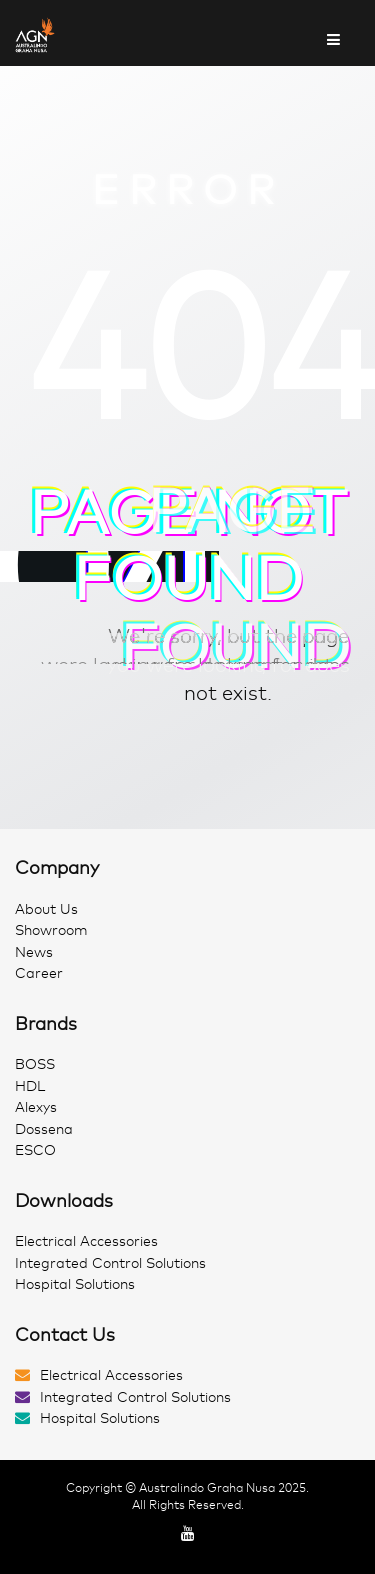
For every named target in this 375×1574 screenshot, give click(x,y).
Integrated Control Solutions (110, 1263)
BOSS (35, 1064)
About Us (46, 909)
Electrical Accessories (86, 1241)
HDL (30, 1086)
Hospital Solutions (75, 1284)
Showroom (51, 930)
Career (39, 973)
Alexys (36, 1107)
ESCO (35, 1150)
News (34, 952)
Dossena (44, 1129)
